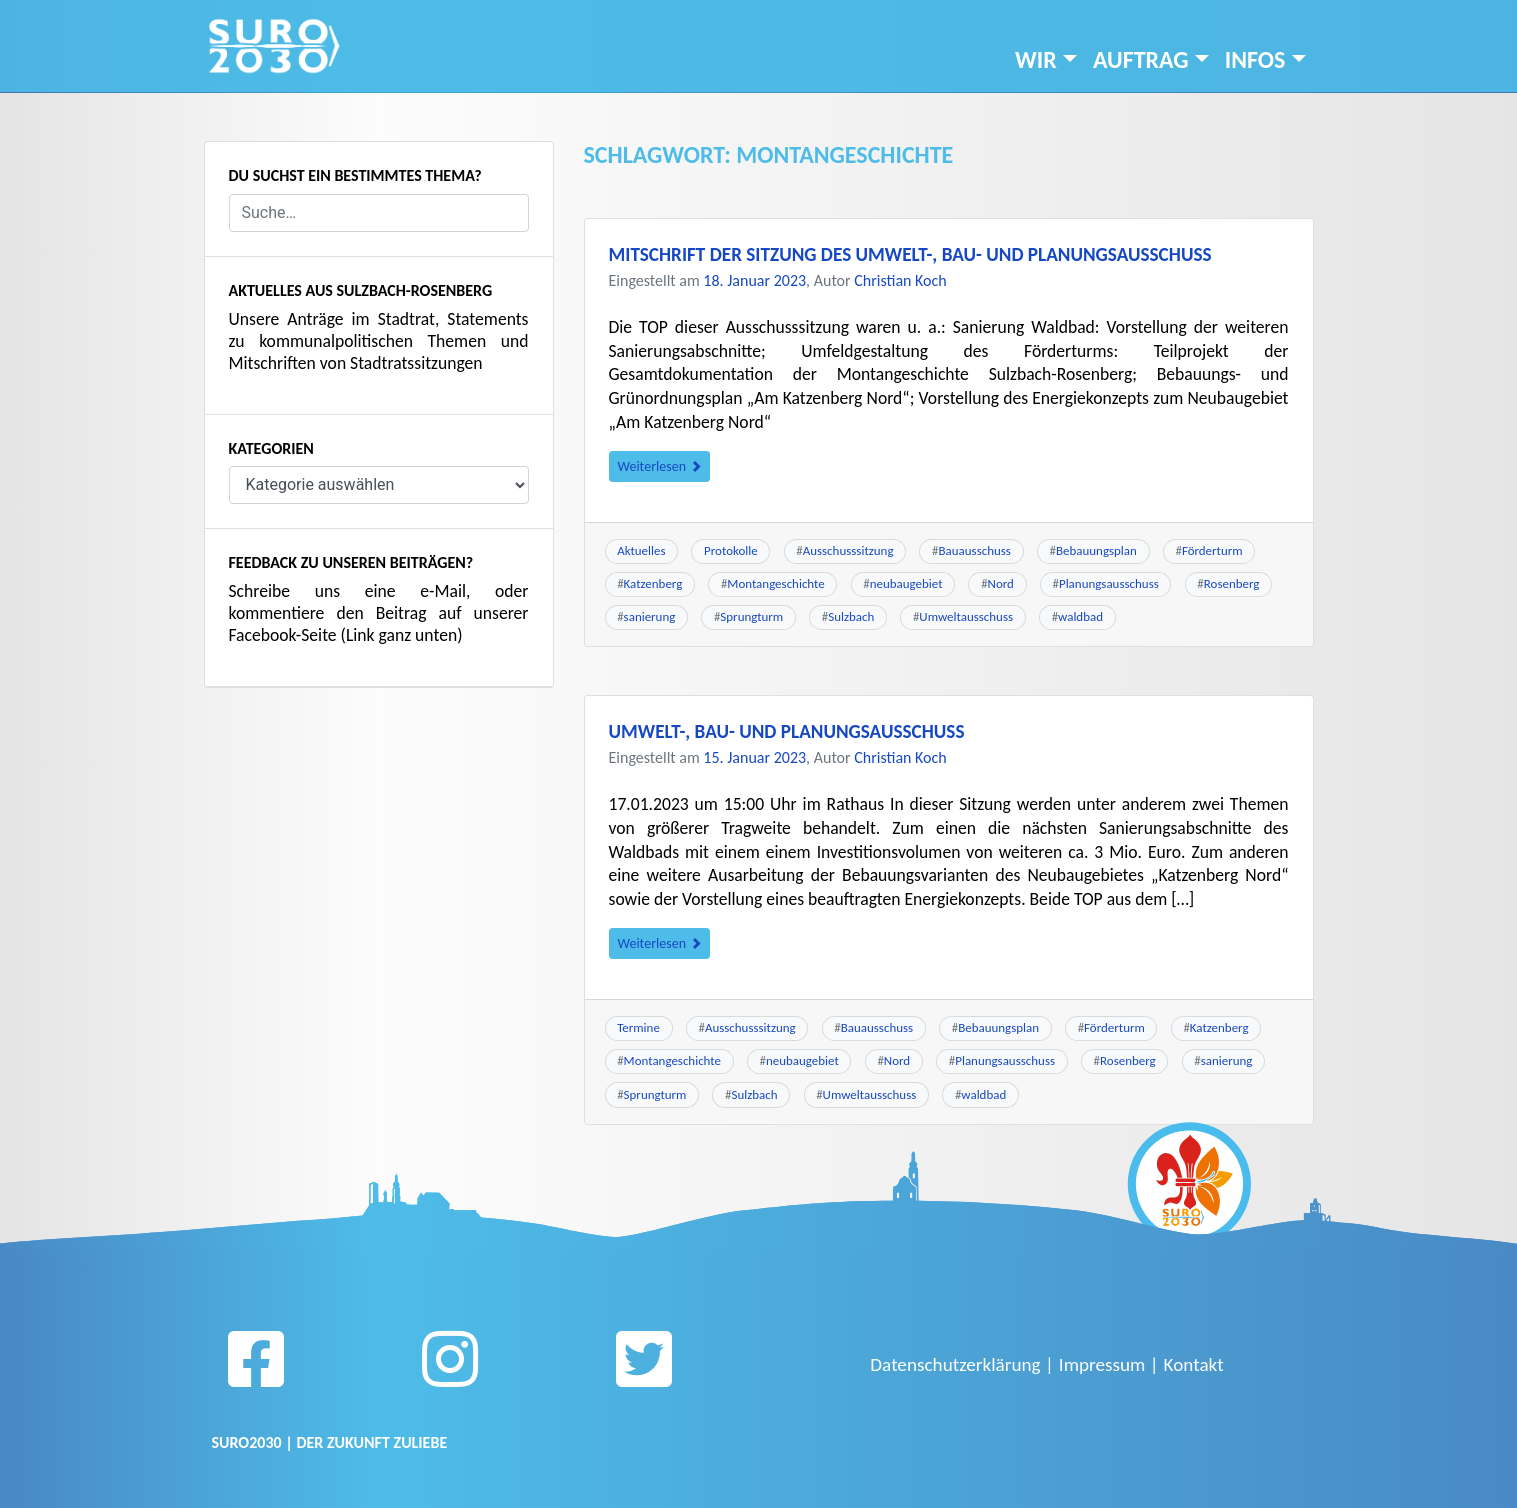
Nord (1001, 583)
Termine (638, 1027)
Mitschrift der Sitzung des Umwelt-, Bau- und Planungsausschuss (910, 254)
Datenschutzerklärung (955, 1364)
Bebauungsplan (1096, 550)
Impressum (1102, 1364)
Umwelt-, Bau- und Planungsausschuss (787, 731)
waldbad (1080, 616)
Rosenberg (1232, 583)
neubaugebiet (906, 583)
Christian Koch (900, 280)
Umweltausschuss (966, 616)
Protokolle (731, 550)
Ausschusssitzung (848, 550)
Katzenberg (653, 583)
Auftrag (1141, 59)
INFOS (1255, 59)
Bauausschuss (975, 550)
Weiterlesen (660, 466)
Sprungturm (751, 616)
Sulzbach (851, 616)
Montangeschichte (775, 583)
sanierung (650, 616)
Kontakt (1194, 1364)
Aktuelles (641, 550)
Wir (1036, 59)
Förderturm (1212, 550)
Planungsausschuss (1109, 583)
